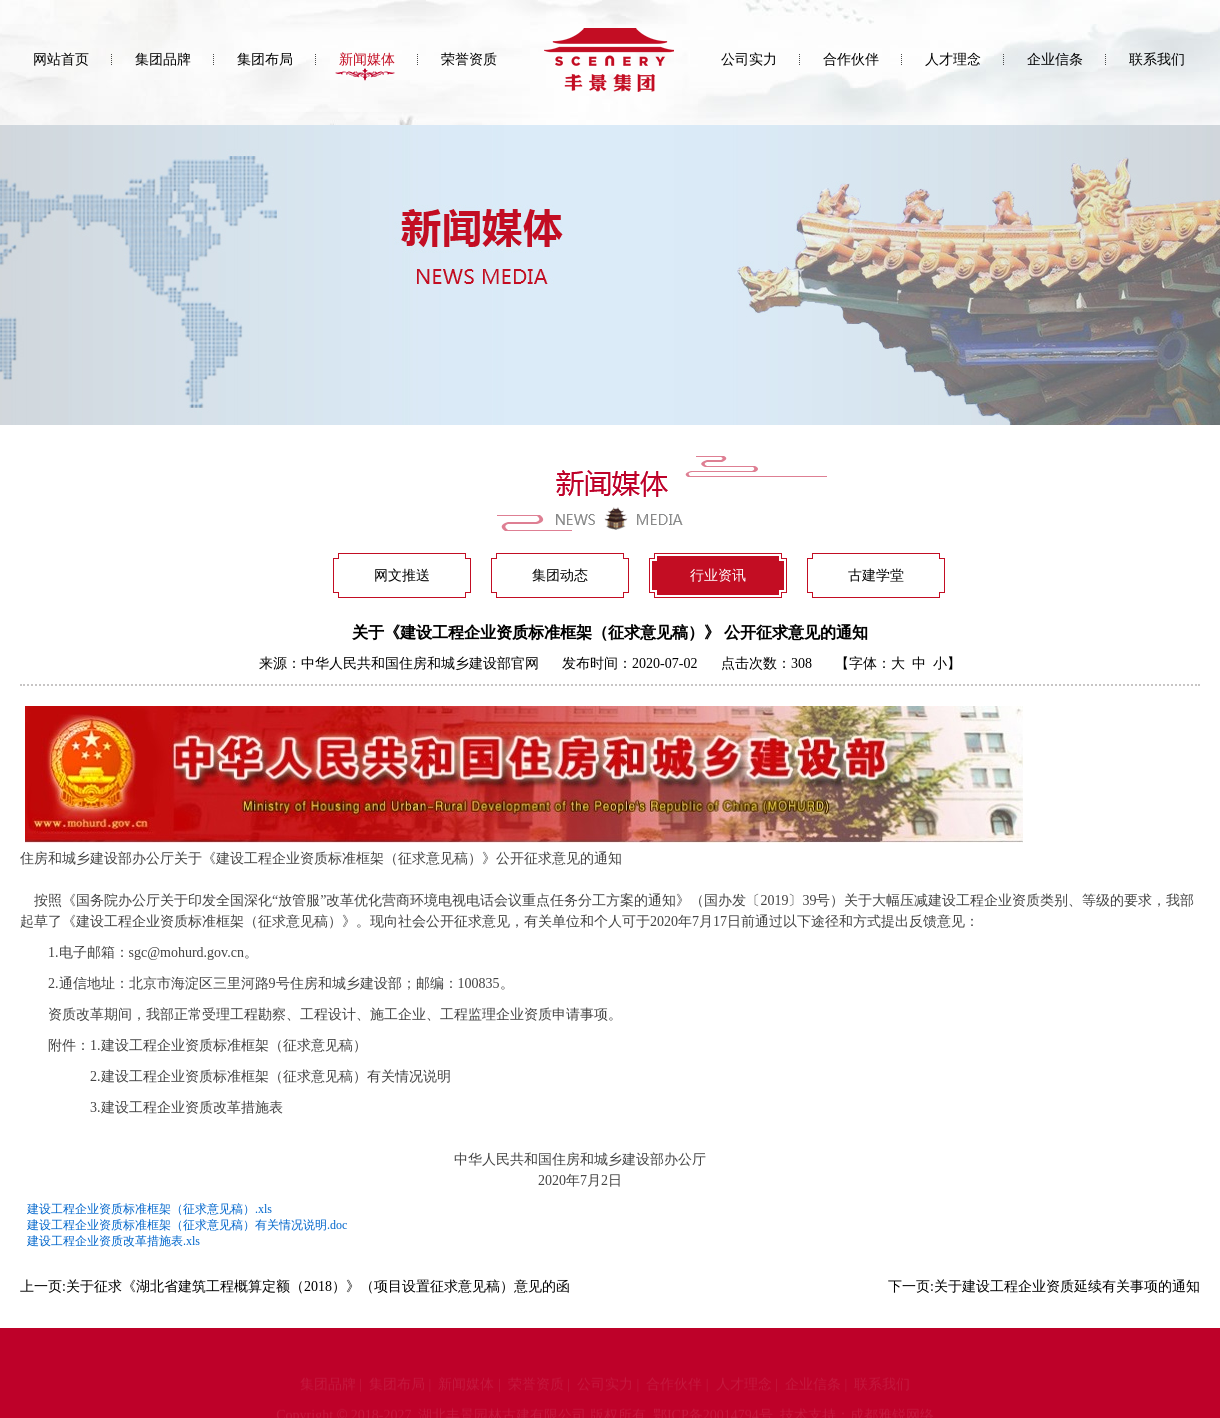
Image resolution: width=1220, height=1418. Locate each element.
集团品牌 (163, 59)
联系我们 (1157, 59)
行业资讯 (718, 575)
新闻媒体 (367, 59)
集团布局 (265, 59)
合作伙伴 (851, 59)
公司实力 (749, 59)
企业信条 (1055, 59)
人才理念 (953, 59)
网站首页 (61, 59)
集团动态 (560, 575)
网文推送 (402, 575)
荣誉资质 (469, 59)
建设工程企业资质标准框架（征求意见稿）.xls (149, 1209)
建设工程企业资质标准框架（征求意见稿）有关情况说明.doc (187, 1225)
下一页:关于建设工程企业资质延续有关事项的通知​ (1044, 1286)
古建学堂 (876, 575)
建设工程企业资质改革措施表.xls (113, 1241)
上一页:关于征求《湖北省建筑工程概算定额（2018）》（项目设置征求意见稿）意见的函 (295, 1286)
